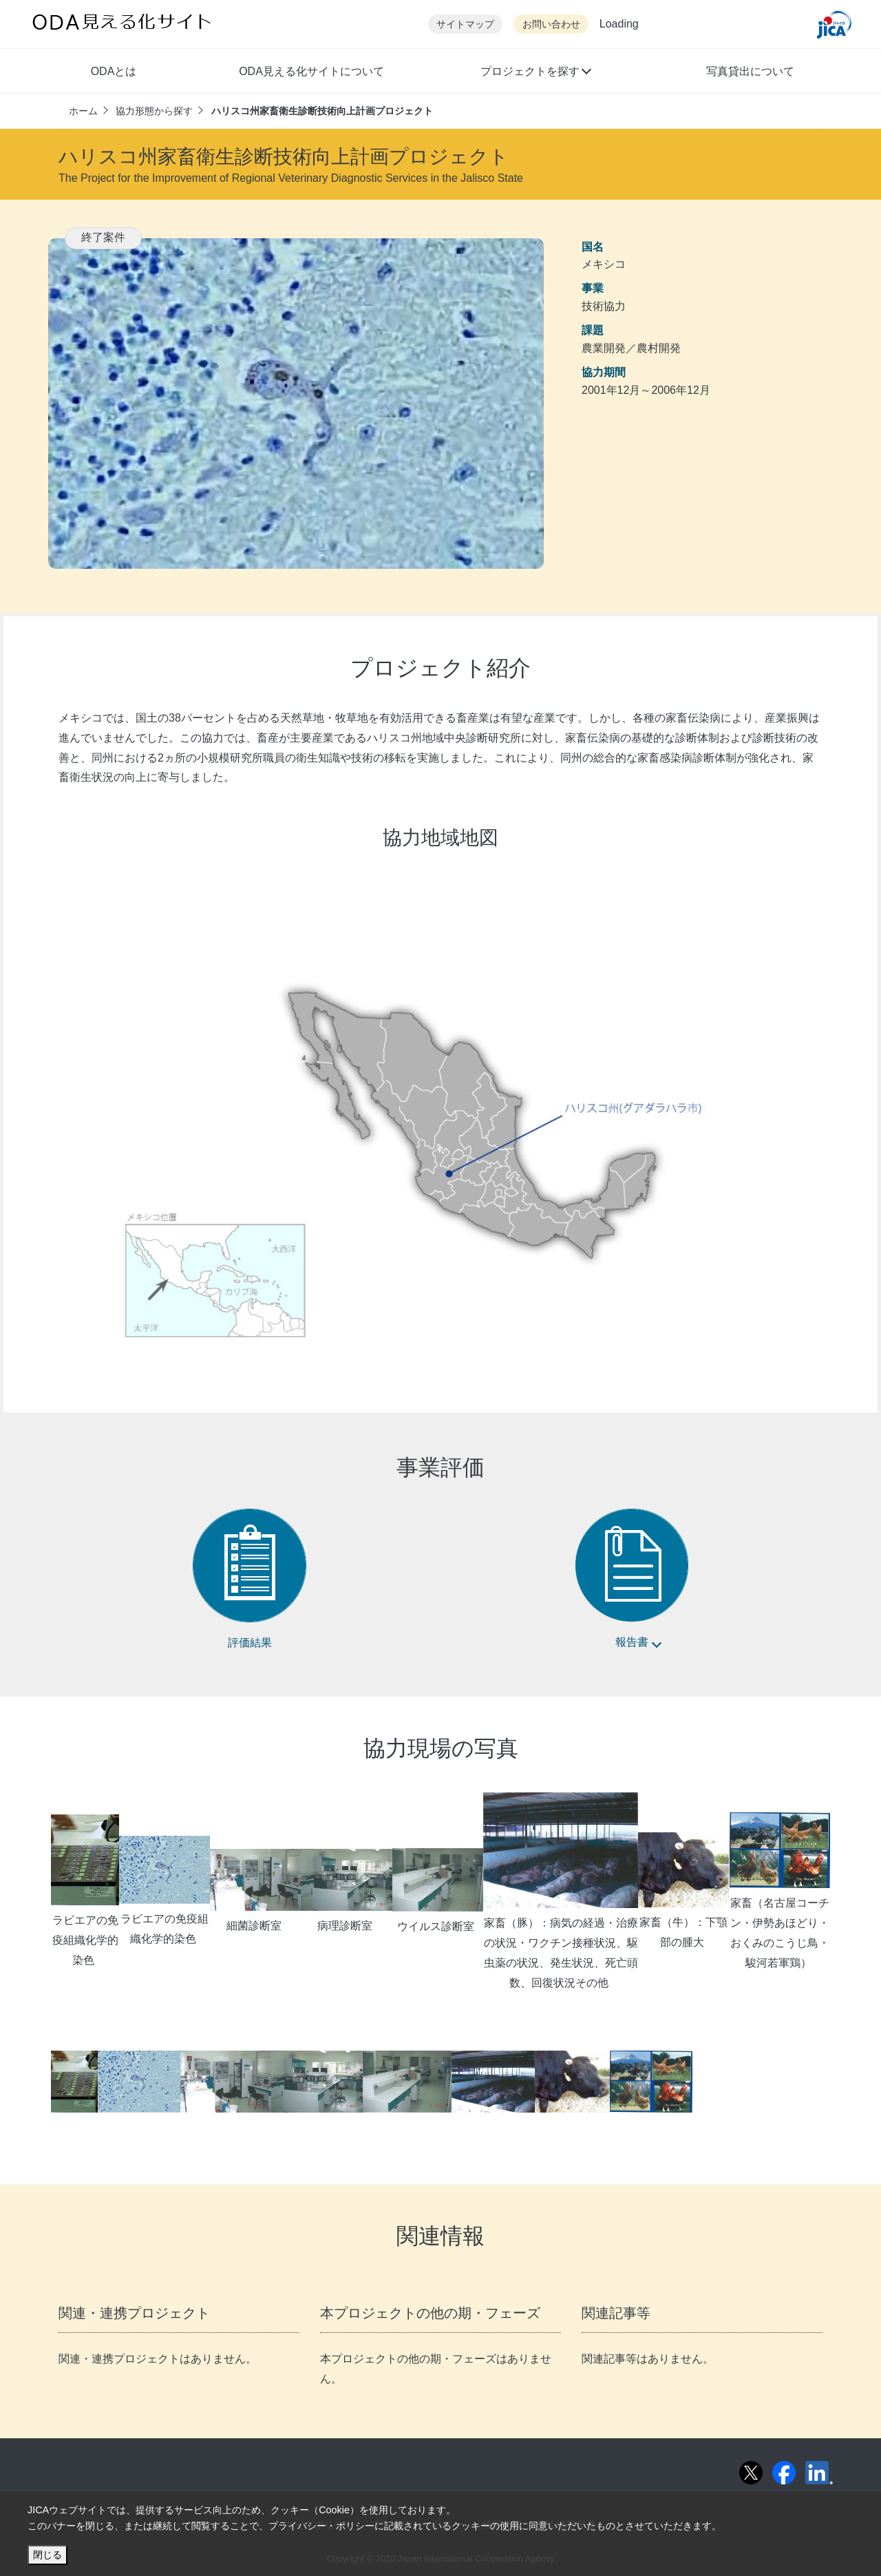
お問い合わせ (551, 24)
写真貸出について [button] (750, 71)
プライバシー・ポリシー (321, 2525)
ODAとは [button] (114, 71)
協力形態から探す (154, 110)
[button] (535, 73)
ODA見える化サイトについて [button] (311, 71)
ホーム (83, 110)
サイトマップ (465, 24)
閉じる (47, 2554)
